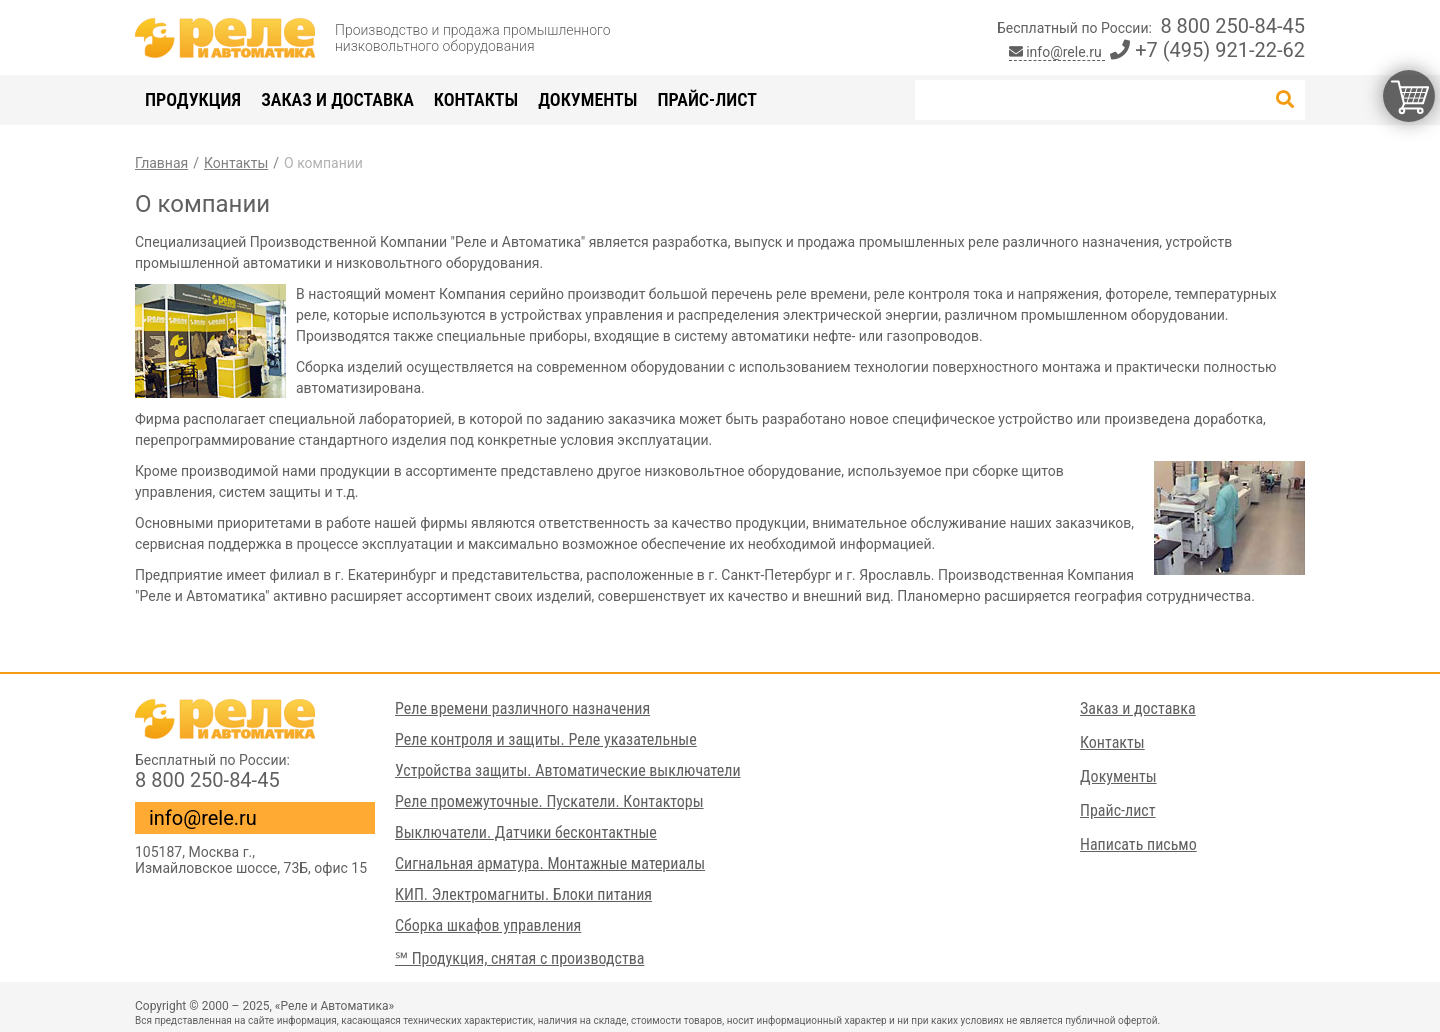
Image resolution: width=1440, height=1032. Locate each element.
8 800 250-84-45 (1232, 26)
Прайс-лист (706, 99)
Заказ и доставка (337, 99)
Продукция (193, 99)
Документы (587, 99)
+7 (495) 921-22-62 (1207, 50)
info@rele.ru (1057, 52)
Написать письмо (1138, 844)
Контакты (476, 99)
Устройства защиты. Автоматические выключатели (568, 770)
